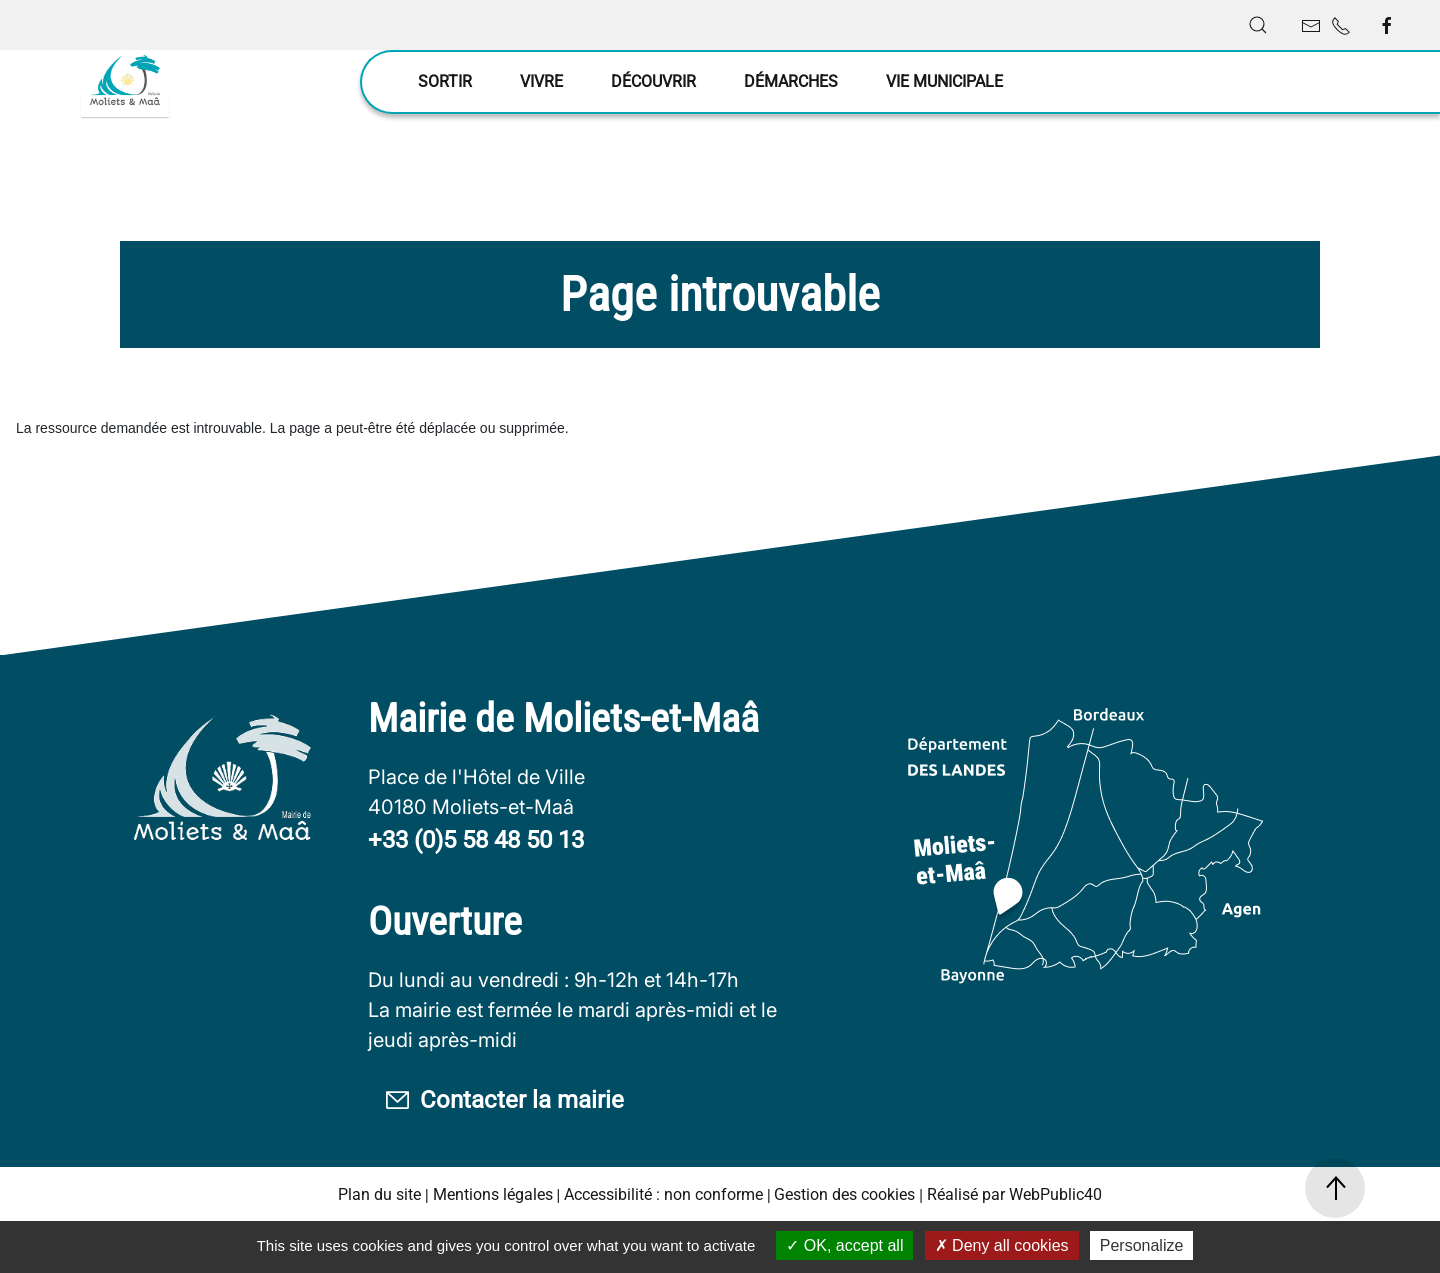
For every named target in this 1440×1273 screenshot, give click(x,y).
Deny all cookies (1002, 1245)
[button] (1258, 25)
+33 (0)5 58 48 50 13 (476, 890)
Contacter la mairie (504, 1151)
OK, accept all (844, 1245)
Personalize (1142, 1245)
